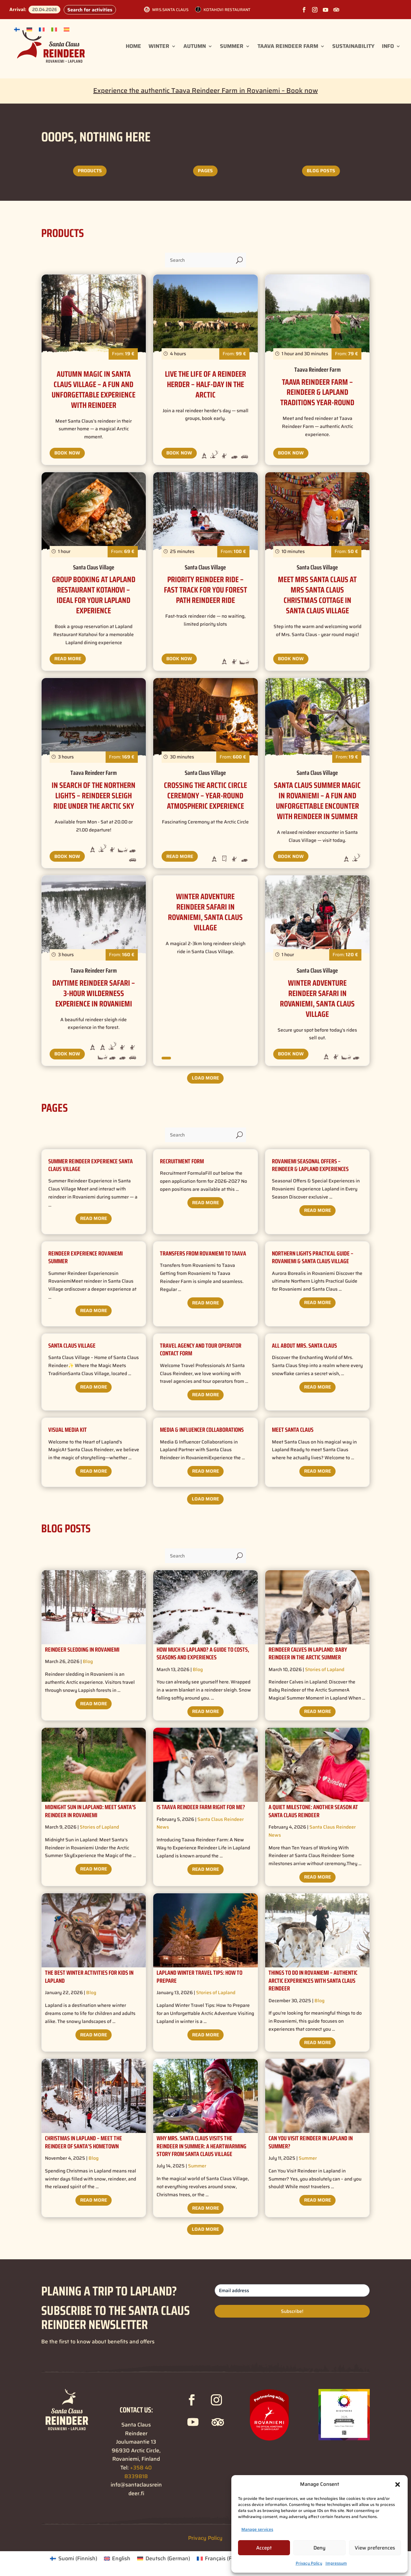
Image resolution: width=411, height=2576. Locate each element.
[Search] (199, 260)
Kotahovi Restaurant (227, 9)
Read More (67, 658)
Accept (264, 2548)
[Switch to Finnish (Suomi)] (73, 2558)
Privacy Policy (309, 2563)
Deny (319, 2548)
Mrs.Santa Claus (170, 9)
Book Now (67, 452)
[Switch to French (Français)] (222, 2558)
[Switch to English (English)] (117, 2558)
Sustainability (353, 46)
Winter (159, 46)
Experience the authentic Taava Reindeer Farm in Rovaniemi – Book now (205, 90)
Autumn (194, 46)
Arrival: (17, 9)
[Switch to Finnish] (17, 29)
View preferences (375, 2548)
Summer (231, 46)
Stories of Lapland (324, 1669)
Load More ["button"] (205, 1078)
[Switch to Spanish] (66, 29)
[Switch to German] (29, 29)
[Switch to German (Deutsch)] (163, 2558)
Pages (205, 170)
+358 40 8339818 (138, 2471)
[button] (397, 2484)
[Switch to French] (42, 29)
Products (90, 170)
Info (388, 46)
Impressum (336, 2563)
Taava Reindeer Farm (287, 46)
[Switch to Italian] (54, 29)
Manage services (257, 2529)
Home (133, 46)
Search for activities (89, 9)
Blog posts (321, 170)
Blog (88, 1661)
